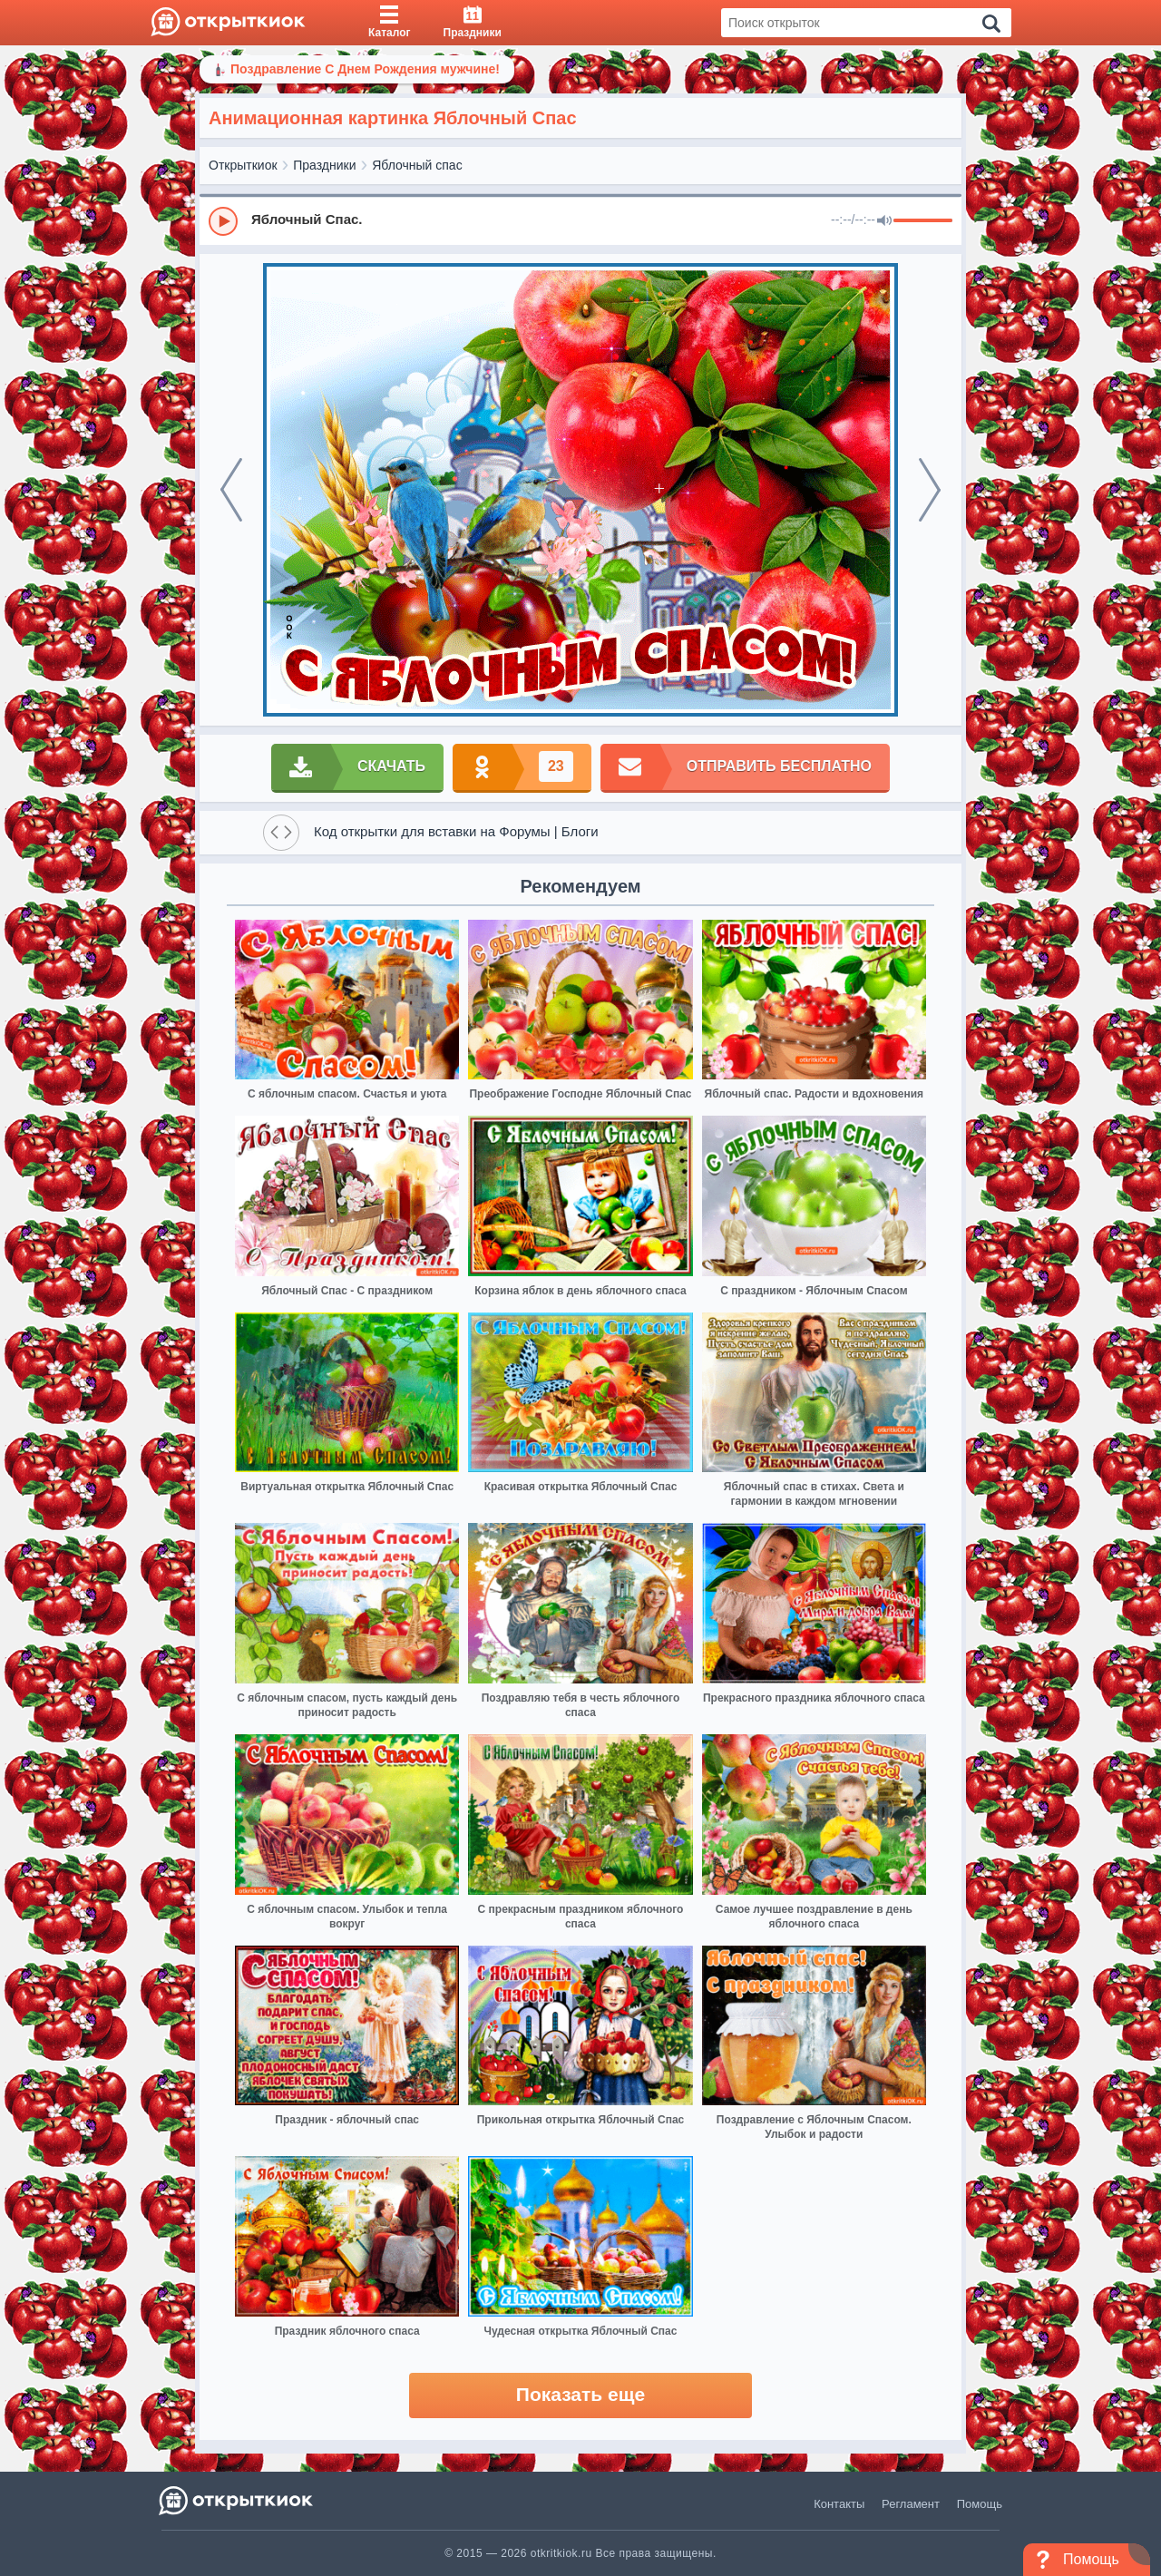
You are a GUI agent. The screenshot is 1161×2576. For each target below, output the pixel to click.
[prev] (231, 490)
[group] (580, 220)
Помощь (979, 2504)
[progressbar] (922, 221)
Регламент (911, 2504)
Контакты (839, 2504)
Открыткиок (243, 165)
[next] (929, 490)
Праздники (324, 165)
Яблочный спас (417, 165)
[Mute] (884, 221)
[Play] (223, 221)
